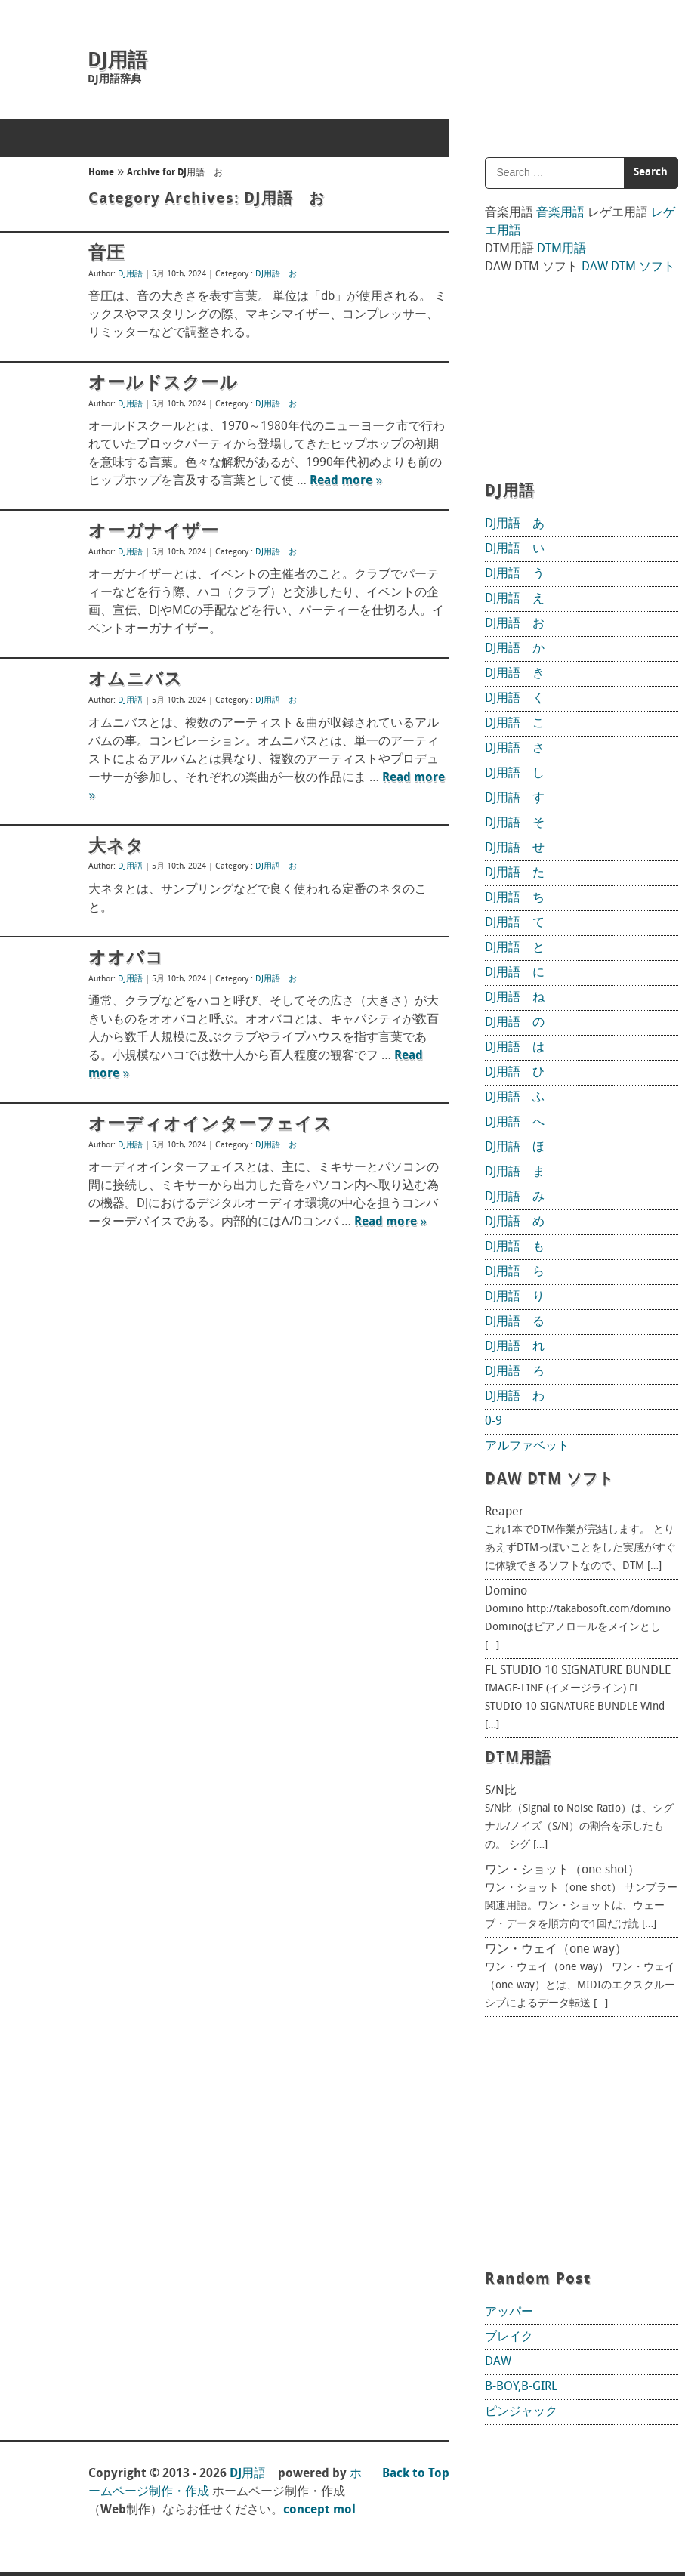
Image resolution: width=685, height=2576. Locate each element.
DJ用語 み (515, 1197)
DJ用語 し (515, 774)
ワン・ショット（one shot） (562, 1870)
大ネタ (116, 847)
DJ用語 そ (515, 823)
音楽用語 (560, 213)
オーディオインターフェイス (210, 1125)
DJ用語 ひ (515, 1073)
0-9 (493, 1422)
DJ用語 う (515, 574)
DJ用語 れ (515, 1347)
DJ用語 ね (515, 998)
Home (101, 173)
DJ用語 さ (515, 749)
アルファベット (527, 1447)
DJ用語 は (515, 1048)
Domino (506, 1592)
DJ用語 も (515, 1247)
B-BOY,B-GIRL (521, 2387)
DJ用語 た (515, 873)
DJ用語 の (515, 1023)
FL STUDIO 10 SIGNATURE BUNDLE (578, 1671)
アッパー (509, 2312)
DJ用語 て (515, 923)
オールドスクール (163, 384)
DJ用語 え (515, 599)
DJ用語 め (515, 1222)
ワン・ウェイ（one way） (556, 1950)
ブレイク (509, 2337)
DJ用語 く (515, 699)
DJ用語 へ (515, 1123)
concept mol (319, 2510)
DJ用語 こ (515, 724)
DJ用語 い (515, 549)
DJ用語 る (515, 1322)
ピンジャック (521, 2412)
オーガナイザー (153, 532)
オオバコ (126, 959)
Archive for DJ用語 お (175, 173)
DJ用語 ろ (515, 1372)
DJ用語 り (515, 1297)
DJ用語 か (515, 649)
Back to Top (415, 2474)
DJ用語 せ (515, 848)
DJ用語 (117, 61)
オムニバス (135, 680)
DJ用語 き (515, 674)
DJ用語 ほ (515, 1147)
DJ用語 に (515, 973)
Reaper (504, 1512)
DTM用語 (561, 249)
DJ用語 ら (515, 1272)
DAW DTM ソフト (628, 267)
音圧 (106, 254)
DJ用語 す (515, 798)
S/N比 (501, 1791)
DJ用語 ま (515, 1172)
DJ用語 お (276, 274)
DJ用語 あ (515, 524)
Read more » (346, 481)
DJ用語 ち (515, 898)
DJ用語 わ (515, 1397)
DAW (498, 2362)
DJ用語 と (515, 948)
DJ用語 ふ (515, 1098)
